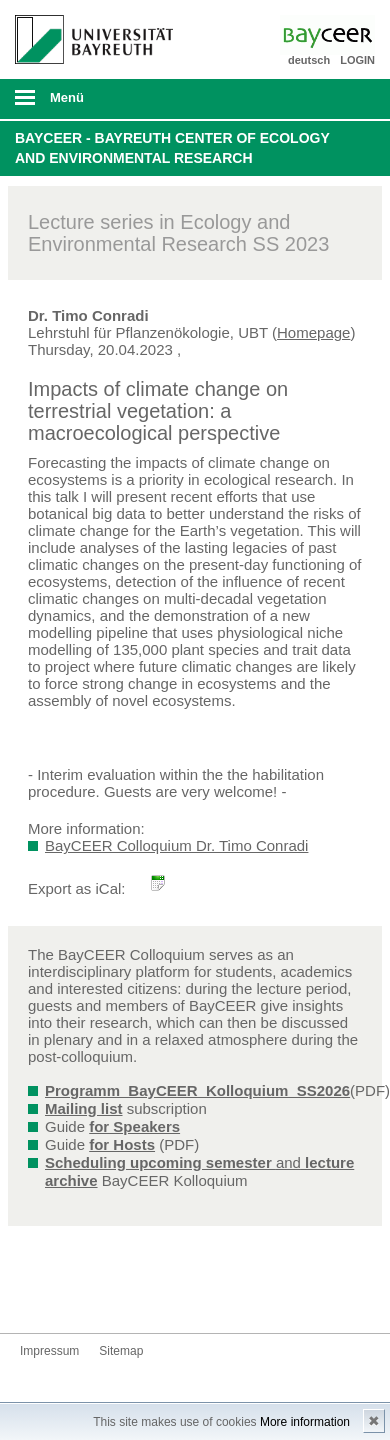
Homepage (313, 332)
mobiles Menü (86, 104)
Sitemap (121, 1351)
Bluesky (36, 1295)
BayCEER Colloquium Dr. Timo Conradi (176, 845)
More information (305, 1422)
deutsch (309, 60)
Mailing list (84, 1108)
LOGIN (357, 60)
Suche (340, 99)
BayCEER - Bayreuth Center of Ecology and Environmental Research (172, 148)
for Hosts (122, 1144)
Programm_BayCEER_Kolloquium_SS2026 (197, 1090)
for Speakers (134, 1126)
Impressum (49, 1351)
